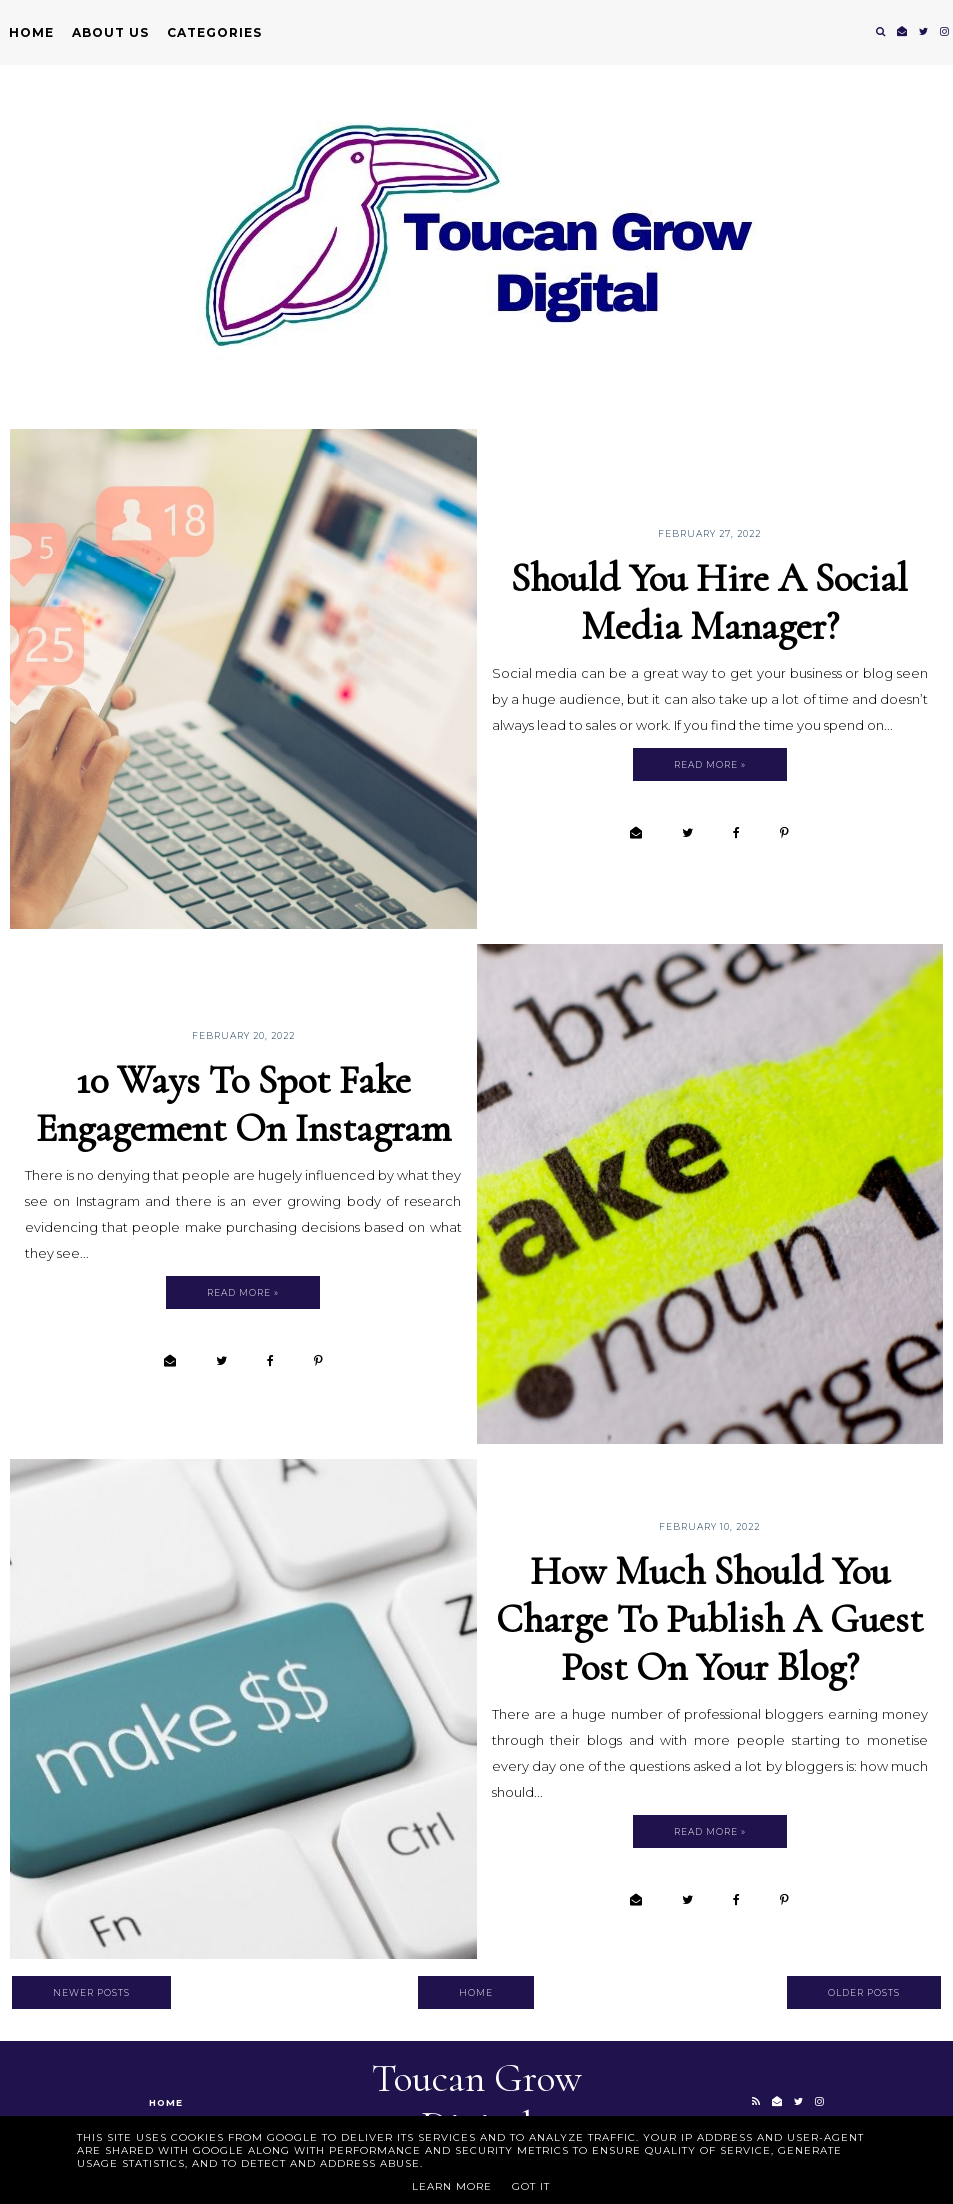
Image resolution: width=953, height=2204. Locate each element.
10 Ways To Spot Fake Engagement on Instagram (243, 1104)
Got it (531, 2186)
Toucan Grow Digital (477, 2102)
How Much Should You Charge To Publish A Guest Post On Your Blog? (709, 1619)
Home (31, 32)
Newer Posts (91, 1992)
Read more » (710, 764)
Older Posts (864, 1992)
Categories (214, 32)
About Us (110, 32)
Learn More (452, 2186)
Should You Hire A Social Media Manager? (709, 602)
